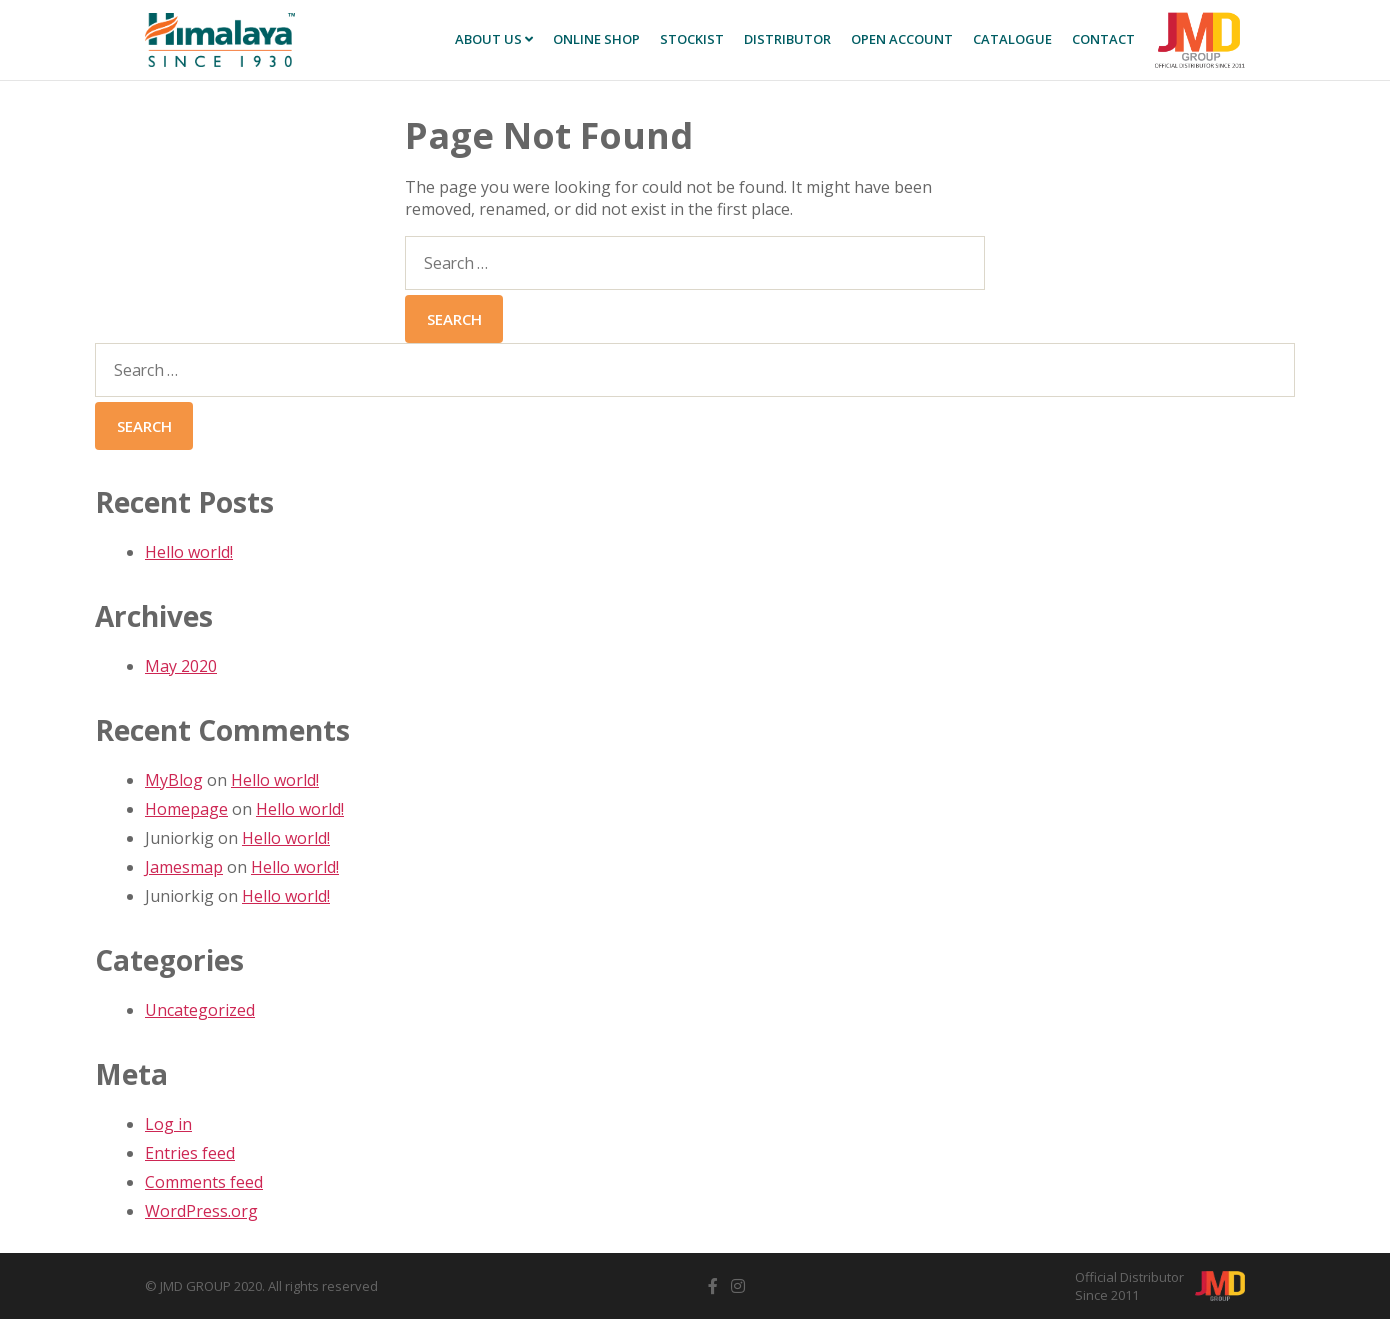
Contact (1103, 39)
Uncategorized (200, 1010)
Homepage (186, 809)
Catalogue (1012, 39)
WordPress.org (201, 1211)
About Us (494, 39)
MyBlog (174, 780)
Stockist (692, 39)
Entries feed (190, 1153)
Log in (168, 1124)
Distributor (787, 39)
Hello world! (189, 552)
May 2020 (181, 666)
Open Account (902, 39)
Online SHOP (596, 39)
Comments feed (204, 1182)
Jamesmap (184, 867)
